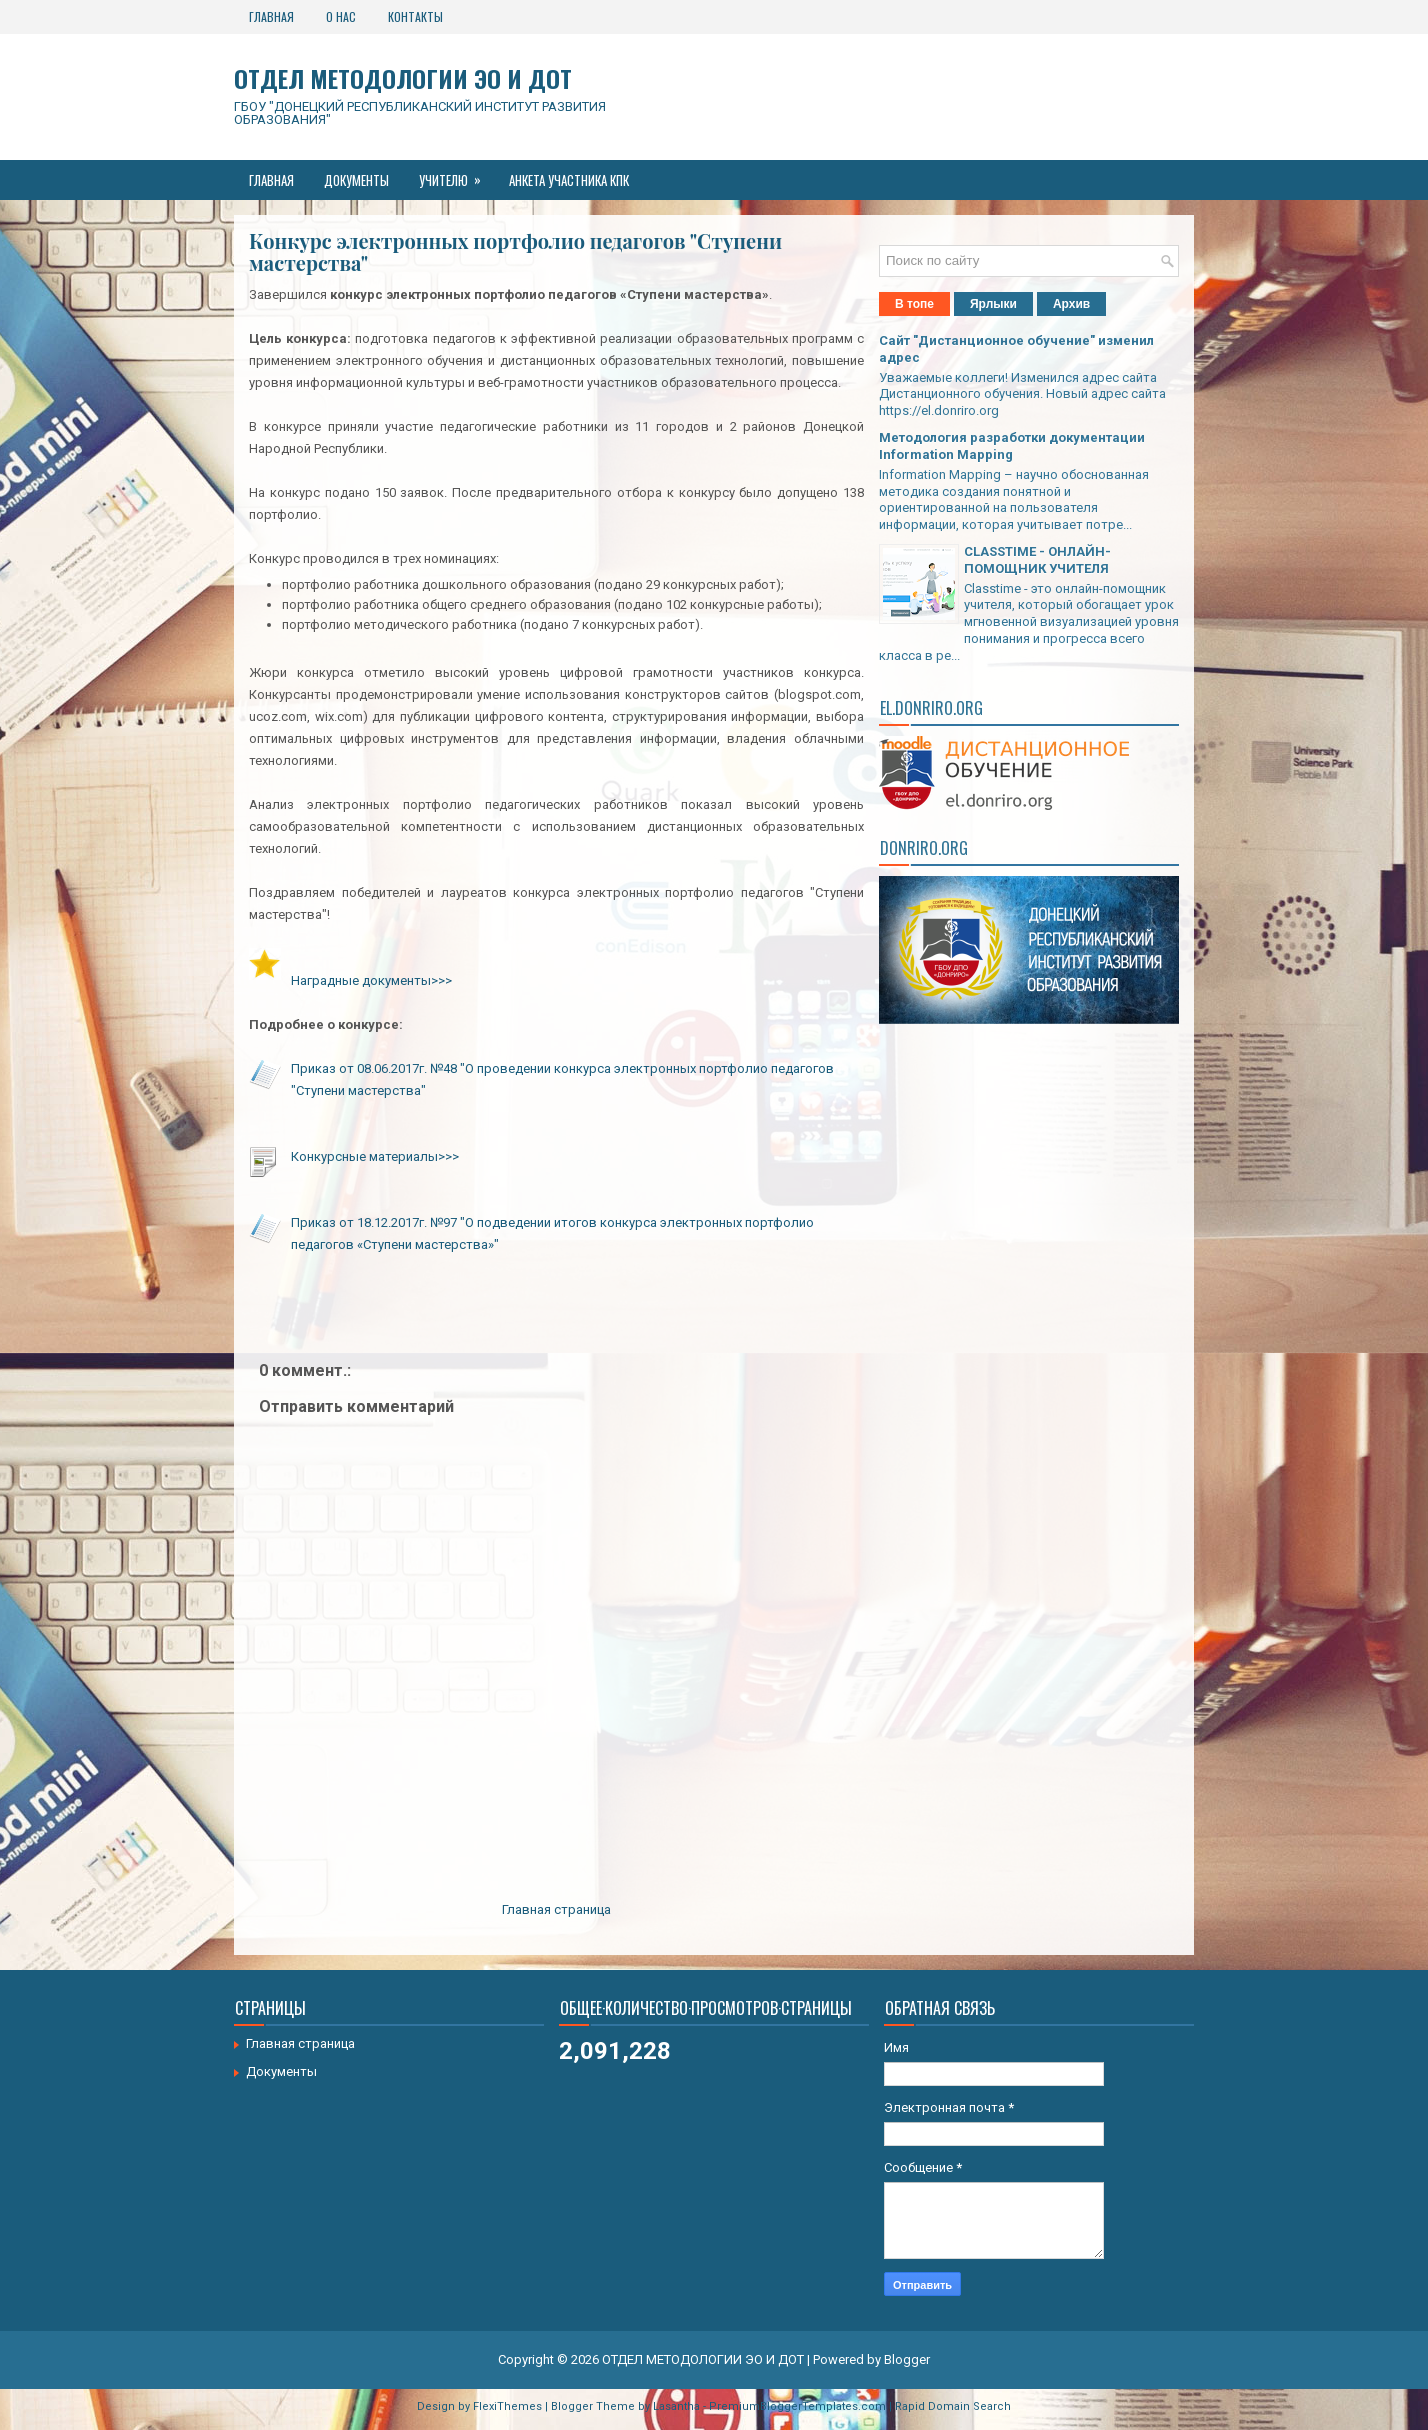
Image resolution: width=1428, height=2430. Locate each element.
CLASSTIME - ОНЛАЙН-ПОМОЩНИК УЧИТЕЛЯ (1037, 560)
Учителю (456, 175)
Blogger (907, 2359)
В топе (914, 304)
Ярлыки (993, 304)
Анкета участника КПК (569, 180)
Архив (1071, 304)
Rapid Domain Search (953, 2406)
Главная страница (556, 1909)
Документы (356, 180)
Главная (271, 16)
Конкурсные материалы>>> (375, 1156)
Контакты (415, 16)
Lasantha (676, 2406)
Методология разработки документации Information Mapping (1012, 446)
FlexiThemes (507, 2406)
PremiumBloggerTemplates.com (797, 2406)
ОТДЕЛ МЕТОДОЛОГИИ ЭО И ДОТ (403, 78)
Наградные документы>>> (371, 980)
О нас (341, 16)
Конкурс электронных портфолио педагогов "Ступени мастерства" (515, 252)
